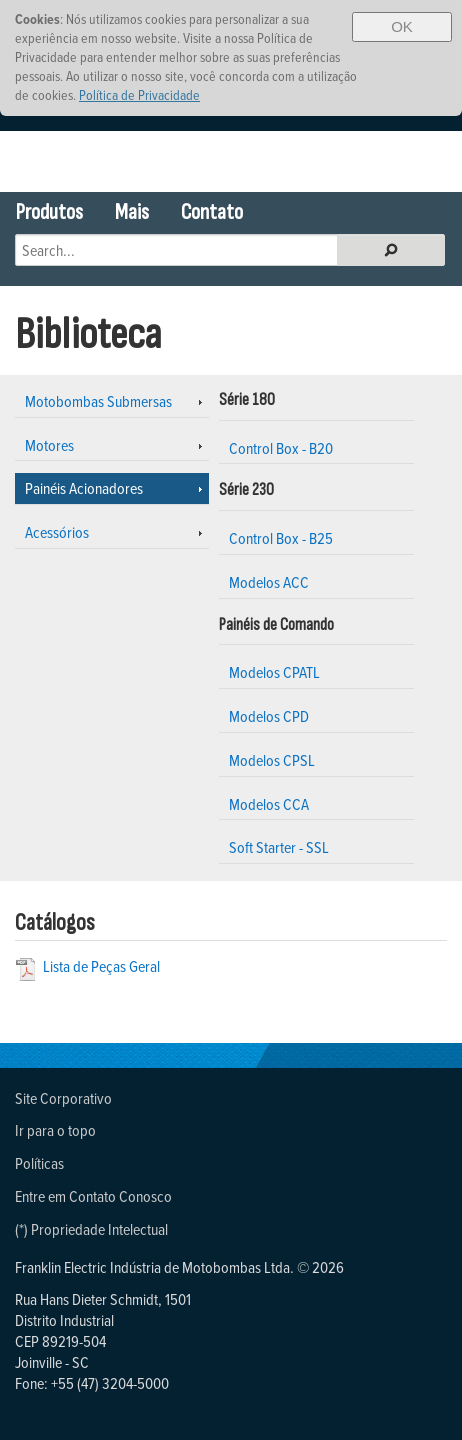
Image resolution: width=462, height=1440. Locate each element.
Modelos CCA (269, 804)
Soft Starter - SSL (279, 847)
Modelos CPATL (274, 672)
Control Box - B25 (281, 538)
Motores (49, 445)
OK (402, 26)
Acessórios (57, 532)
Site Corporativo (63, 1098)
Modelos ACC (269, 582)
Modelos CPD (269, 716)
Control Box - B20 (281, 448)
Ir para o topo (55, 1130)
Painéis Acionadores (84, 488)
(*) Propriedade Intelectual (91, 1229)
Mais (132, 212)
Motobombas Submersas (98, 401)
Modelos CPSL (272, 760)
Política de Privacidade (139, 94)
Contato (212, 212)
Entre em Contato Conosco (93, 1196)
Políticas (39, 1163)
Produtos (49, 212)
